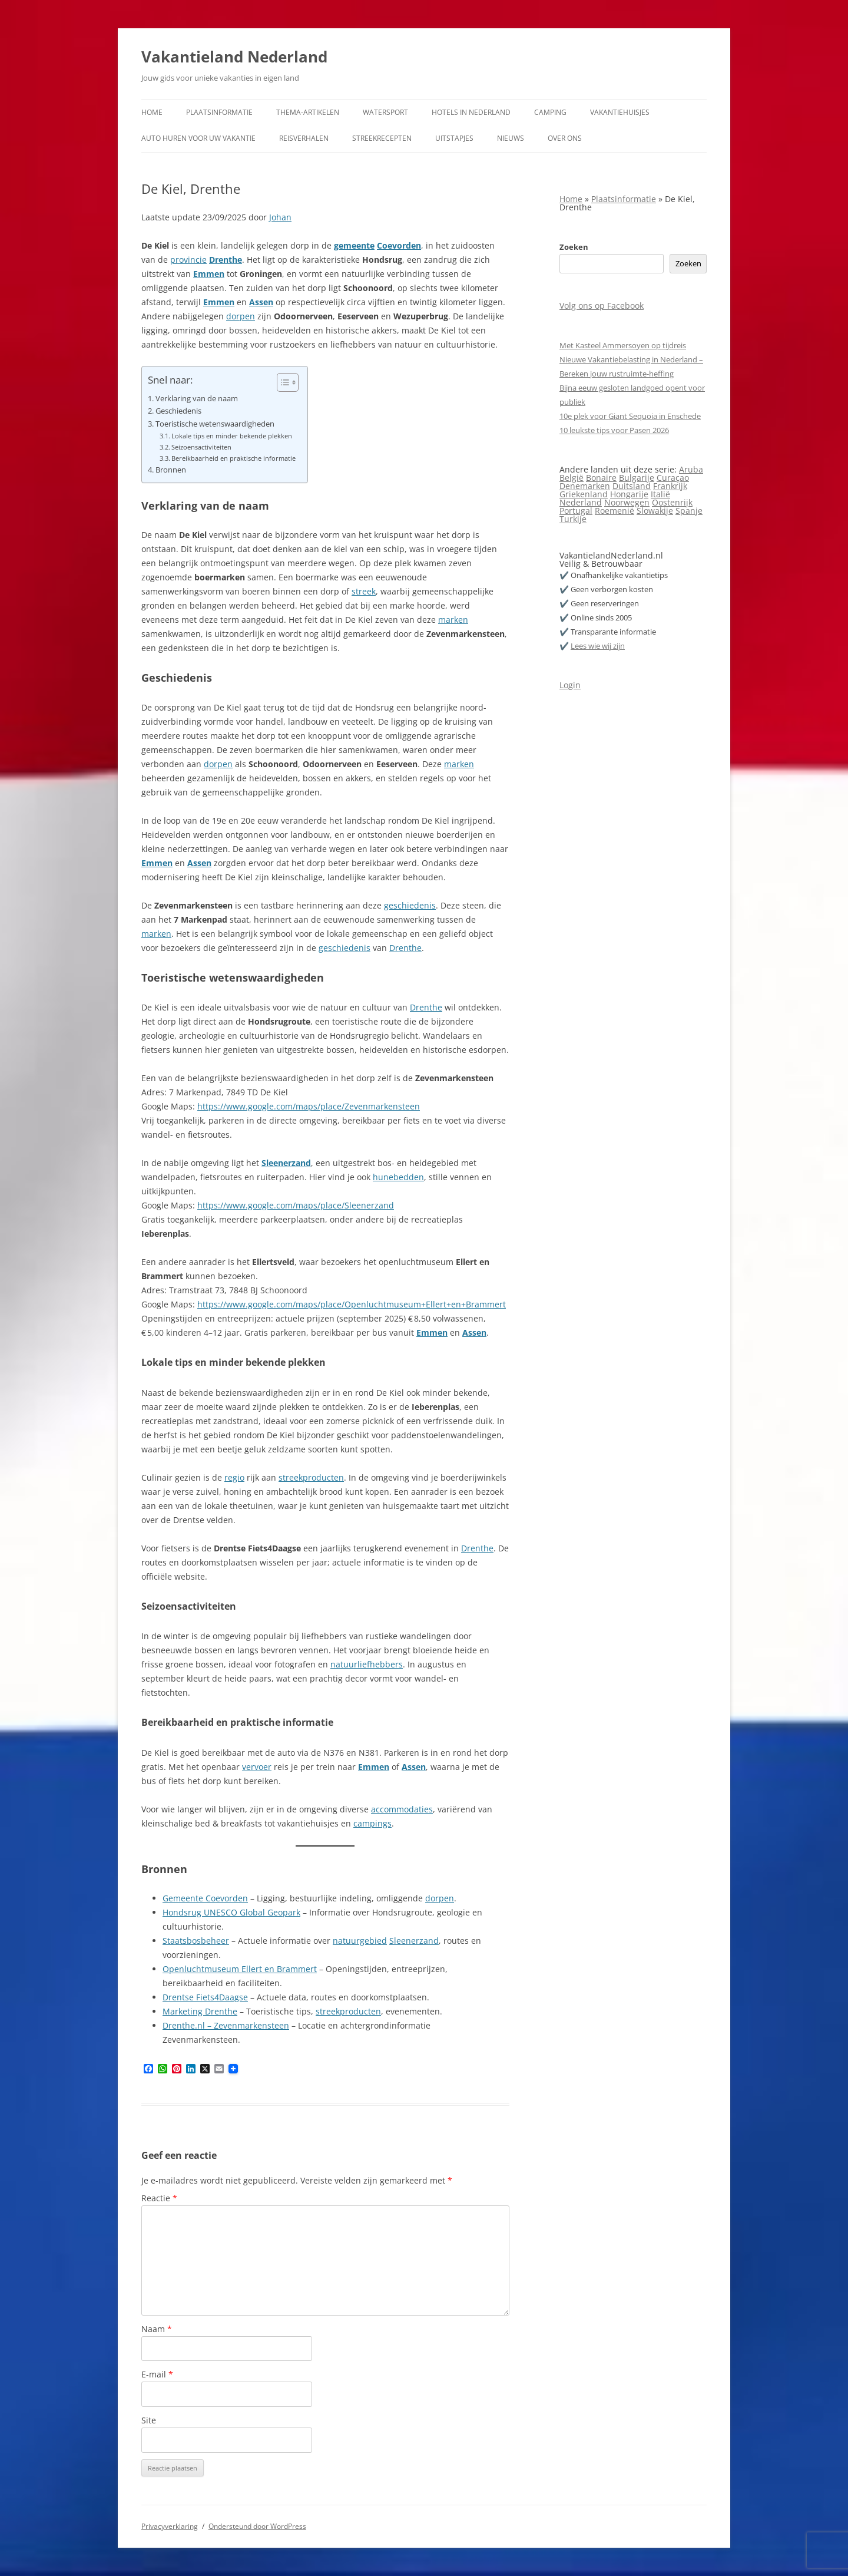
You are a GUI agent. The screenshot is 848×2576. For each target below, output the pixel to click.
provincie (188, 259)
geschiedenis (410, 905)
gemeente (354, 245)
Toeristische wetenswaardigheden (214, 424)
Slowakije (655, 510)
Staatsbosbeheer (196, 1940)
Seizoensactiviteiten (201, 446)
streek (364, 591)
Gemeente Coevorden (205, 1898)
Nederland (580, 502)
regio (234, 1477)
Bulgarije (636, 477)
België (571, 477)
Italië (660, 494)
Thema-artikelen (307, 112)
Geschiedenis (178, 411)
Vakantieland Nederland (234, 56)
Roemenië (614, 510)
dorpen (240, 316)
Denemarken (584, 485)
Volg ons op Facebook (601, 305)
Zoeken (573, 247)
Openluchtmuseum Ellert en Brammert (240, 1968)
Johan (280, 217)
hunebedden (398, 1177)
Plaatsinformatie (219, 112)
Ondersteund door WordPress (257, 2526)
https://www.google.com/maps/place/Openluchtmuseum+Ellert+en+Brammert (351, 1304)
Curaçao (673, 477)
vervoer (256, 1766)
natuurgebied (360, 1940)
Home (152, 112)
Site (148, 2420)
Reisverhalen (304, 138)
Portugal (575, 510)
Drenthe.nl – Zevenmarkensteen (226, 2025)
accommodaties (402, 1809)
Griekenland (583, 494)
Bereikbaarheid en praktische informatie (233, 458)
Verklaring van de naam (196, 399)
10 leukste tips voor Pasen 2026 (614, 430)
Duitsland (631, 485)
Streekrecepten (382, 138)
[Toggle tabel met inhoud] (282, 382)
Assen (261, 302)
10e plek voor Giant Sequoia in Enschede (630, 416)
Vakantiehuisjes (620, 112)
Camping (550, 112)
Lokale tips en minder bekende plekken (231, 435)
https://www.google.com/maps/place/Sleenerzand (295, 1205)
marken (453, 619)
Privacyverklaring (169, 2526)
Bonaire (601, 477)
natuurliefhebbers (366, 1664)
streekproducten (311, 1477)
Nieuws (510, 138)
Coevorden (399, 245)
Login (570, 685)
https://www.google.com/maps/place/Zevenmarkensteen (308, 1106)
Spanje (689, 510)
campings (372, 1823)
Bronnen (170, 470)
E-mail (157, 2374)
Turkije (573, 518)
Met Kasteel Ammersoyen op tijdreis (622, 345)
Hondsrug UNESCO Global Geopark (231, 1912)
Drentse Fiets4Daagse (205, 1997)
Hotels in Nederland (471, 112)
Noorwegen (627, 502)
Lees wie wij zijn (598, 645)
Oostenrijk (672, 502)
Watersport (385, 112)
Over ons (565, 138)
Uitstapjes (454, 138)
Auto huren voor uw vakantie (198, 138)
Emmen (208, 273)
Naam (156, 2328)
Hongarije (629, 494)
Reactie (159, 2198)
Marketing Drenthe (200, 2011)
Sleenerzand (286, 1162)
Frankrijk (670, 485)
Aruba (691, 469)
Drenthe (225, 259)
